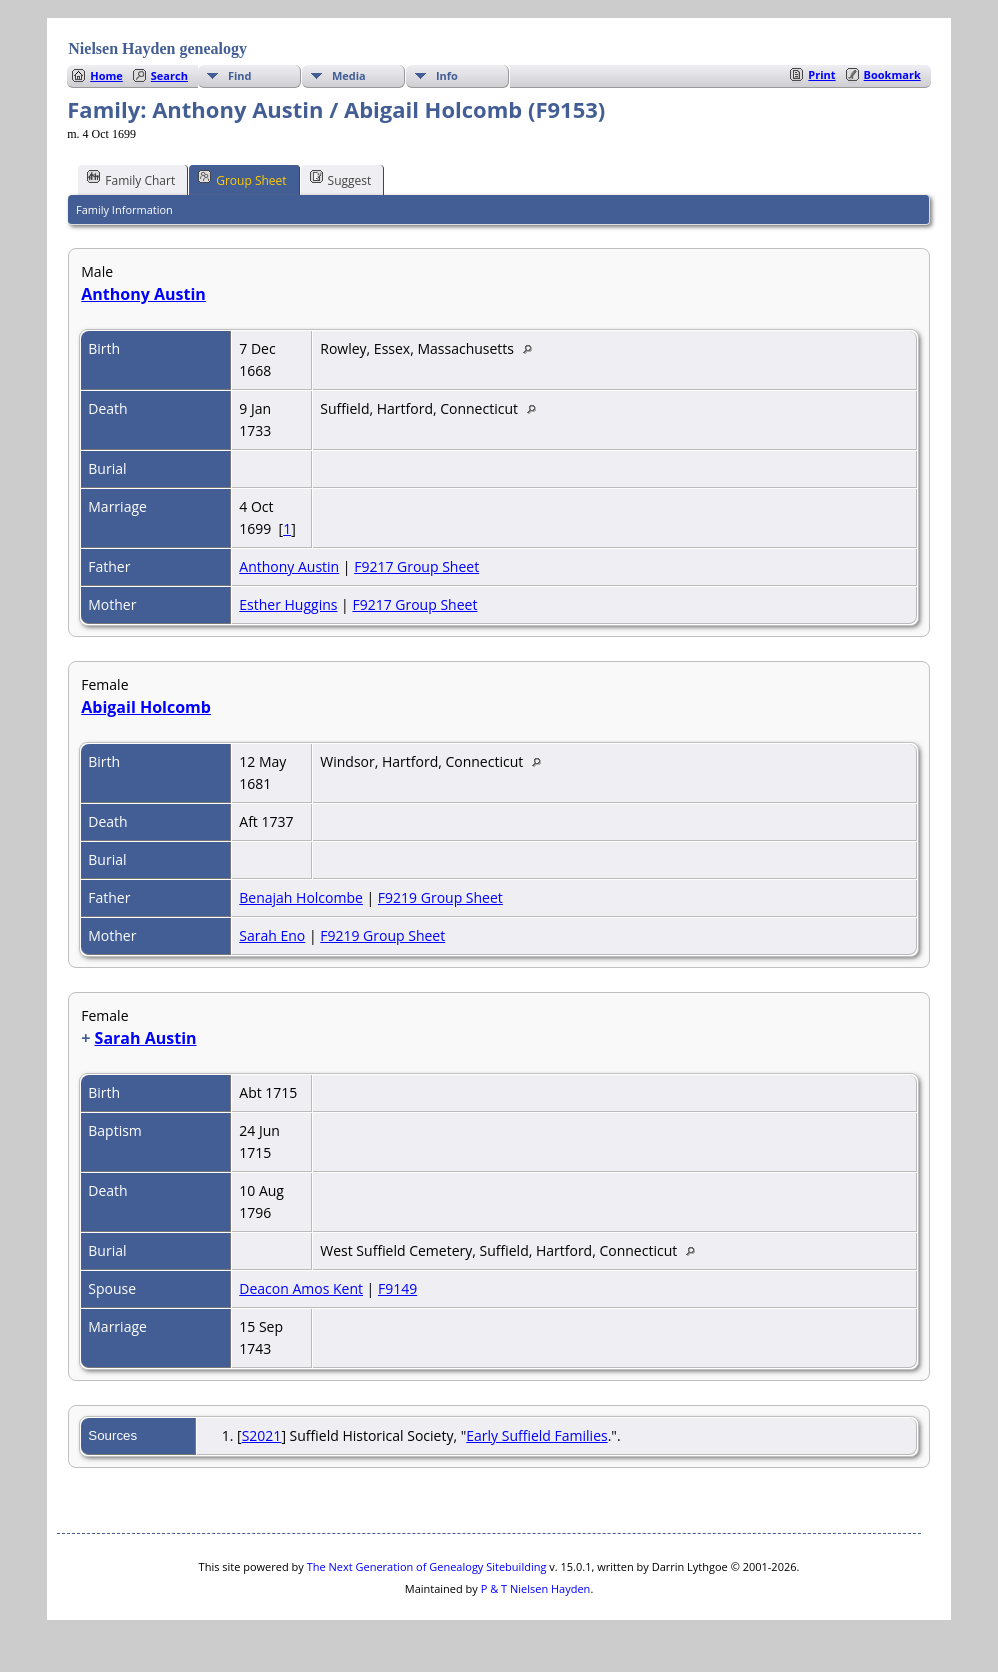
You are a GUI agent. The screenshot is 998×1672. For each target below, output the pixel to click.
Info (447, 75)
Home (106, 75)
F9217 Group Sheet (416, 566)
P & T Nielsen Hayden (536, 1588)
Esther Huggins (288, 604)
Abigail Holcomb (146, 707)
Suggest (341, 179)
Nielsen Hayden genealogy (157, 48)
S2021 (262, 1435)
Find (240, 75)
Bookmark (892, 74)
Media (349, 75)
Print (821, 74)
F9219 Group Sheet (440, 897)
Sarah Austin (146, 1038)
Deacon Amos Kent (301, 1288)
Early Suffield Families (536, 1435)
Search (169, 75)
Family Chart (131, 179)
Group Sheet (242, 179)
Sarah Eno (272, 935)
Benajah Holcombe (301, 897)
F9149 (397, 1288)
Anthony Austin (143, 294)
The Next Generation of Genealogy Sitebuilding (427, 1566)
